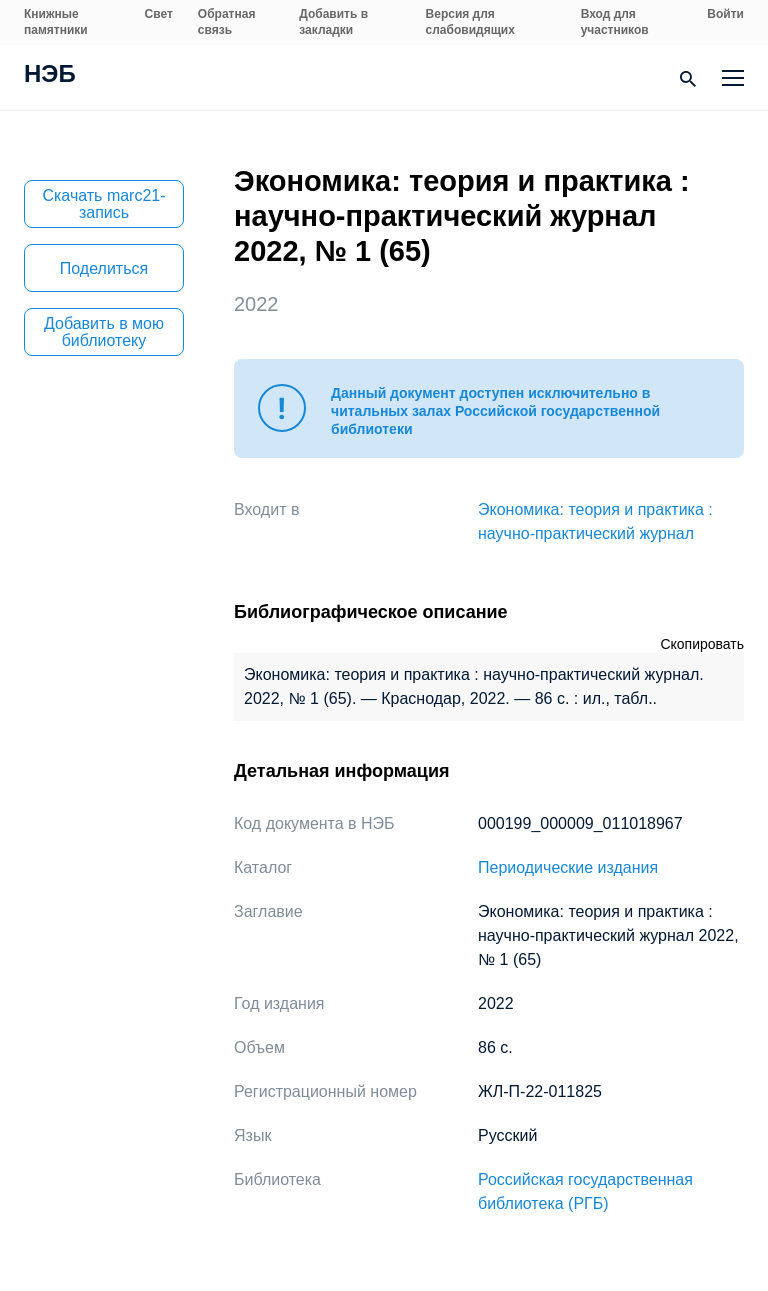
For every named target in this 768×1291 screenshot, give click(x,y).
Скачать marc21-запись (103, 204)
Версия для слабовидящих (470, 22)
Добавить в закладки (333, 22)
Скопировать (702, 644)
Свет (159, 14)
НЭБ (50, 76)
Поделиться (104, 268)
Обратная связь (227, 22)
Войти (725, 14)
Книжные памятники (56, 22)
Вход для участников (615, 22)
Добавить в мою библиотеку (104, 332)
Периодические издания (568, 867)
